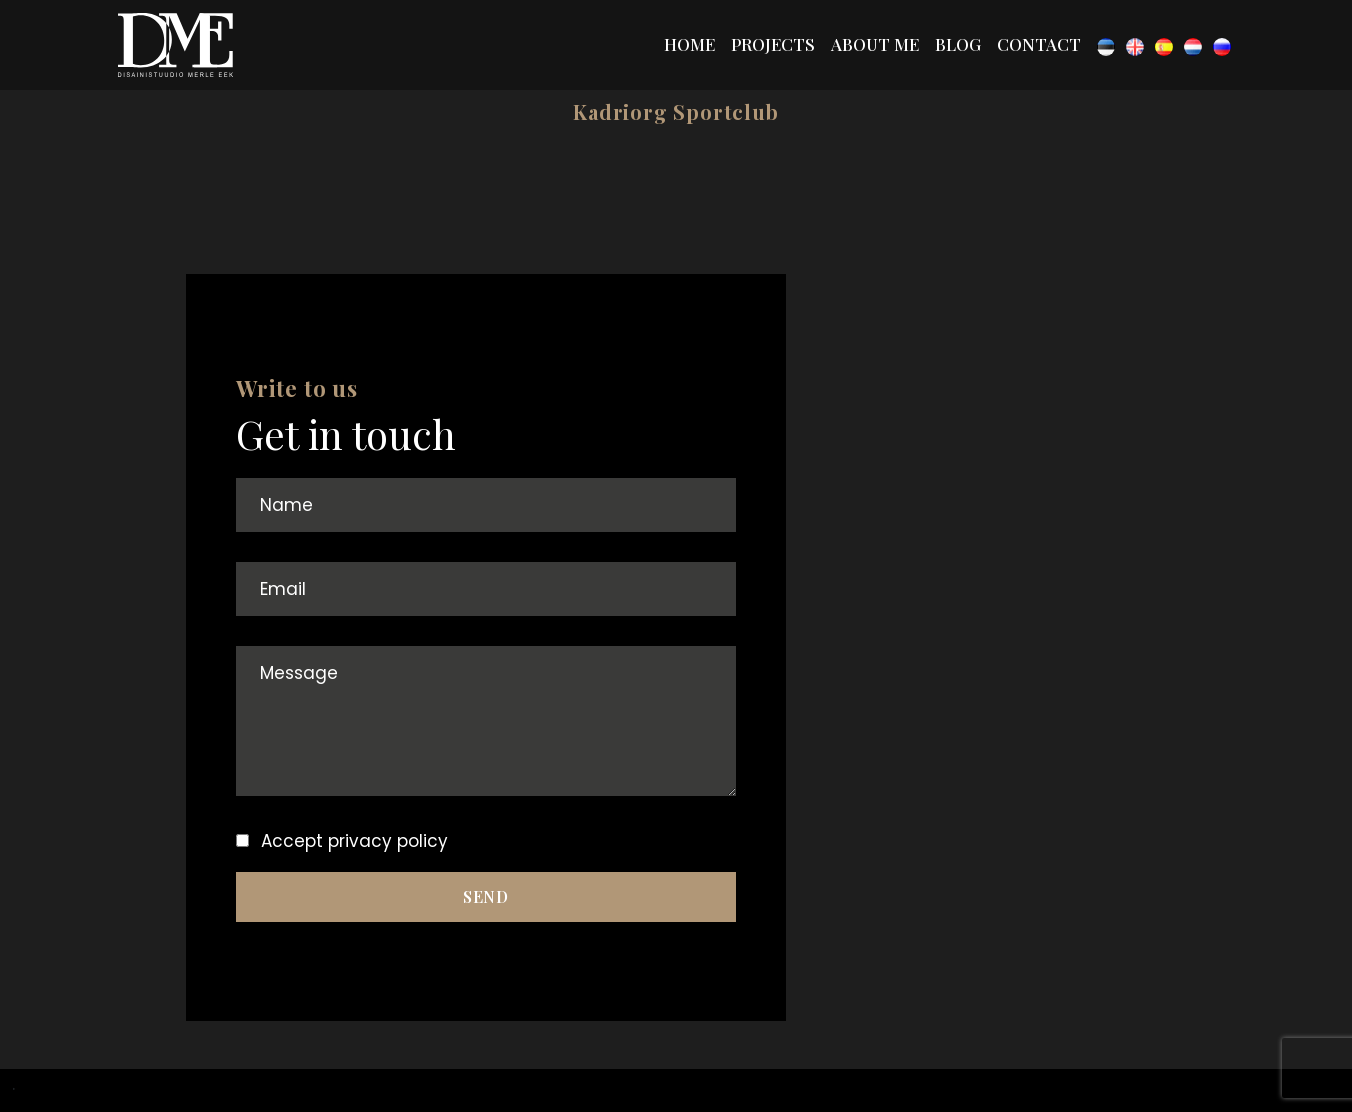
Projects (773, 44)
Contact (1039, 44)
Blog (958, 44)
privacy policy (388, 841)
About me (875, 44)
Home (689, 44)
